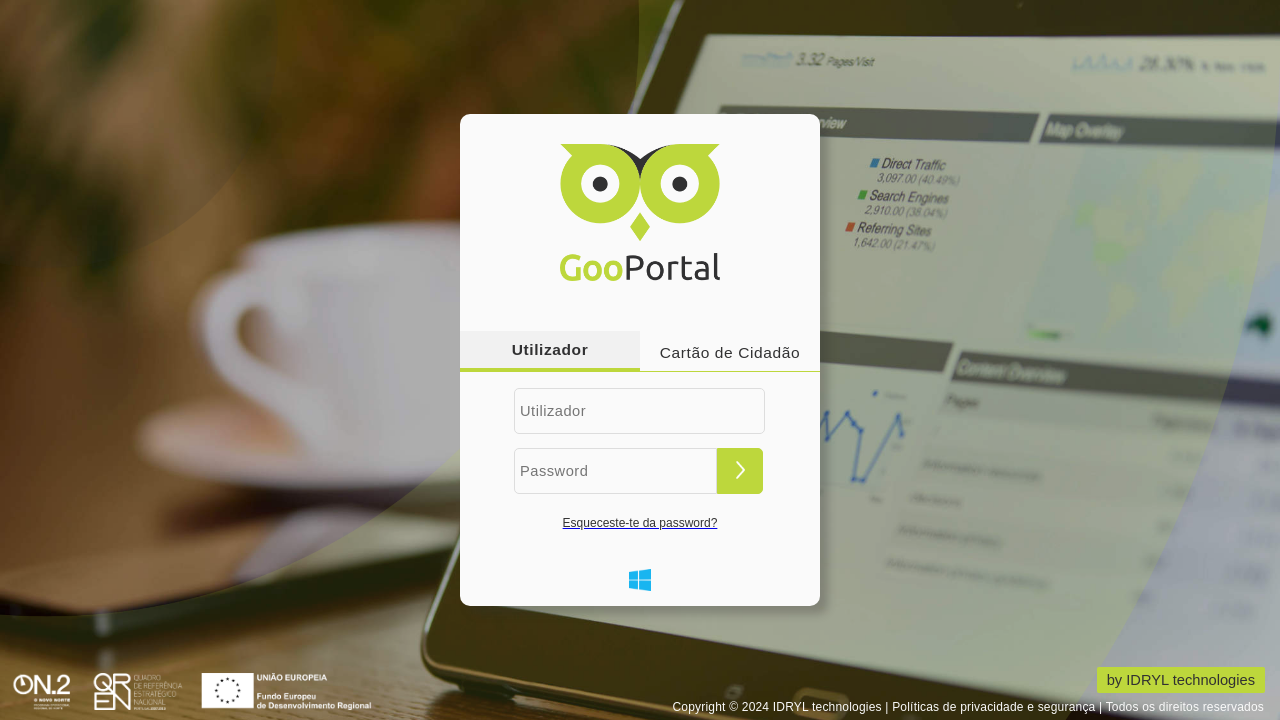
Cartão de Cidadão (730, 352)
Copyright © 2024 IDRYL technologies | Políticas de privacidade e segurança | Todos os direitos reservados (968, 707)
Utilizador (550, 349)
